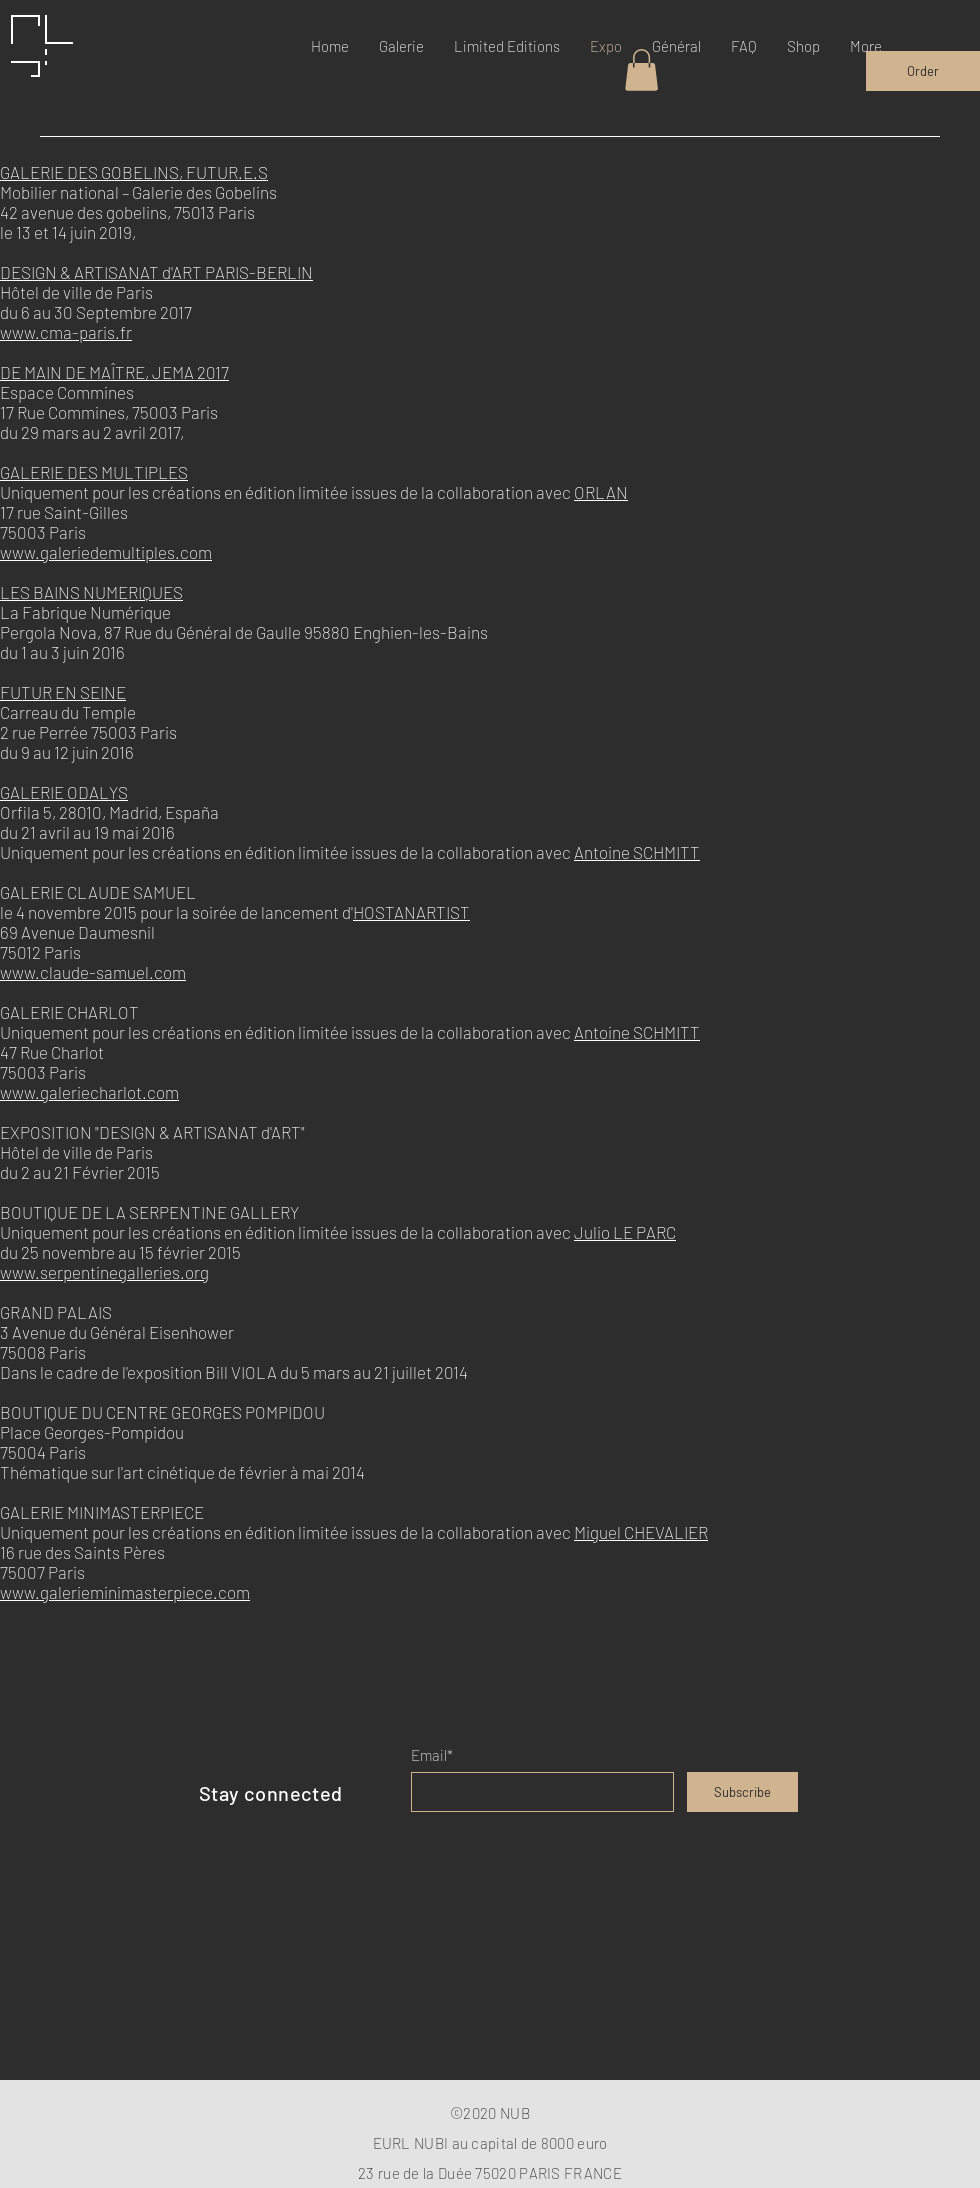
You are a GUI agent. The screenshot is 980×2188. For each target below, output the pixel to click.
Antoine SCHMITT (637, 852)
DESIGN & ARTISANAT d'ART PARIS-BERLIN (156, 272)
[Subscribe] (742, 1792)
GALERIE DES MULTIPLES (94, 472)
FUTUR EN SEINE (63, 692)
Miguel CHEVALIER (641, 1532)
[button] (641, 70)
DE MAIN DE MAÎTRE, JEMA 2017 (114, 372)
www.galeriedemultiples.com (106, 552)
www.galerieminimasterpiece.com (125, 1592)
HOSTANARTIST (411, 912)
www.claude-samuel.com (93, 972)
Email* (432, 1755)
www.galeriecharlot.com (89, 1092)
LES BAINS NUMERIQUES (91, 592)
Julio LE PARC (625, 1232)
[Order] (923, 71)
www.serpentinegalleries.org (104, 1272)
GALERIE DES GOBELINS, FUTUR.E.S (134, 172)
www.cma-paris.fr (66, 332)
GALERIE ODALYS (64, 792)
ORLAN (601, 492)
